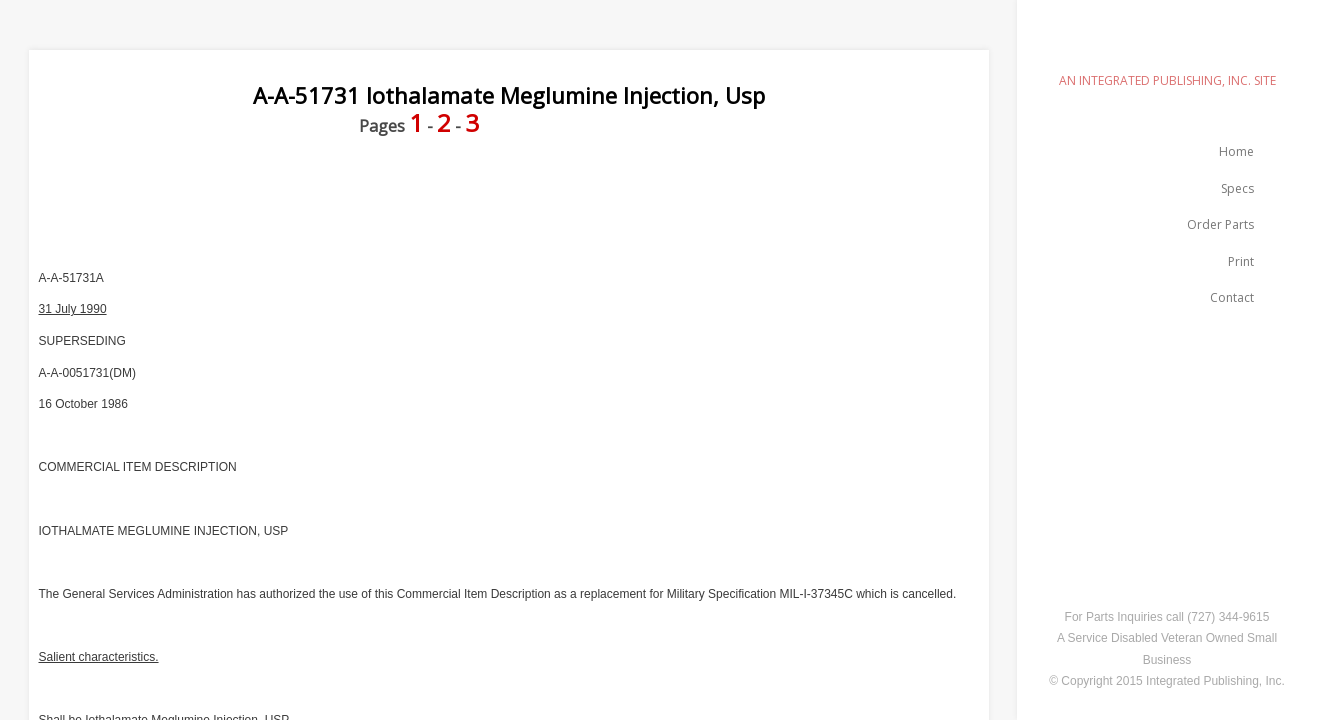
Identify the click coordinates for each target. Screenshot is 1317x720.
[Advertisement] (393, 203)
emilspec (1167, 45)
